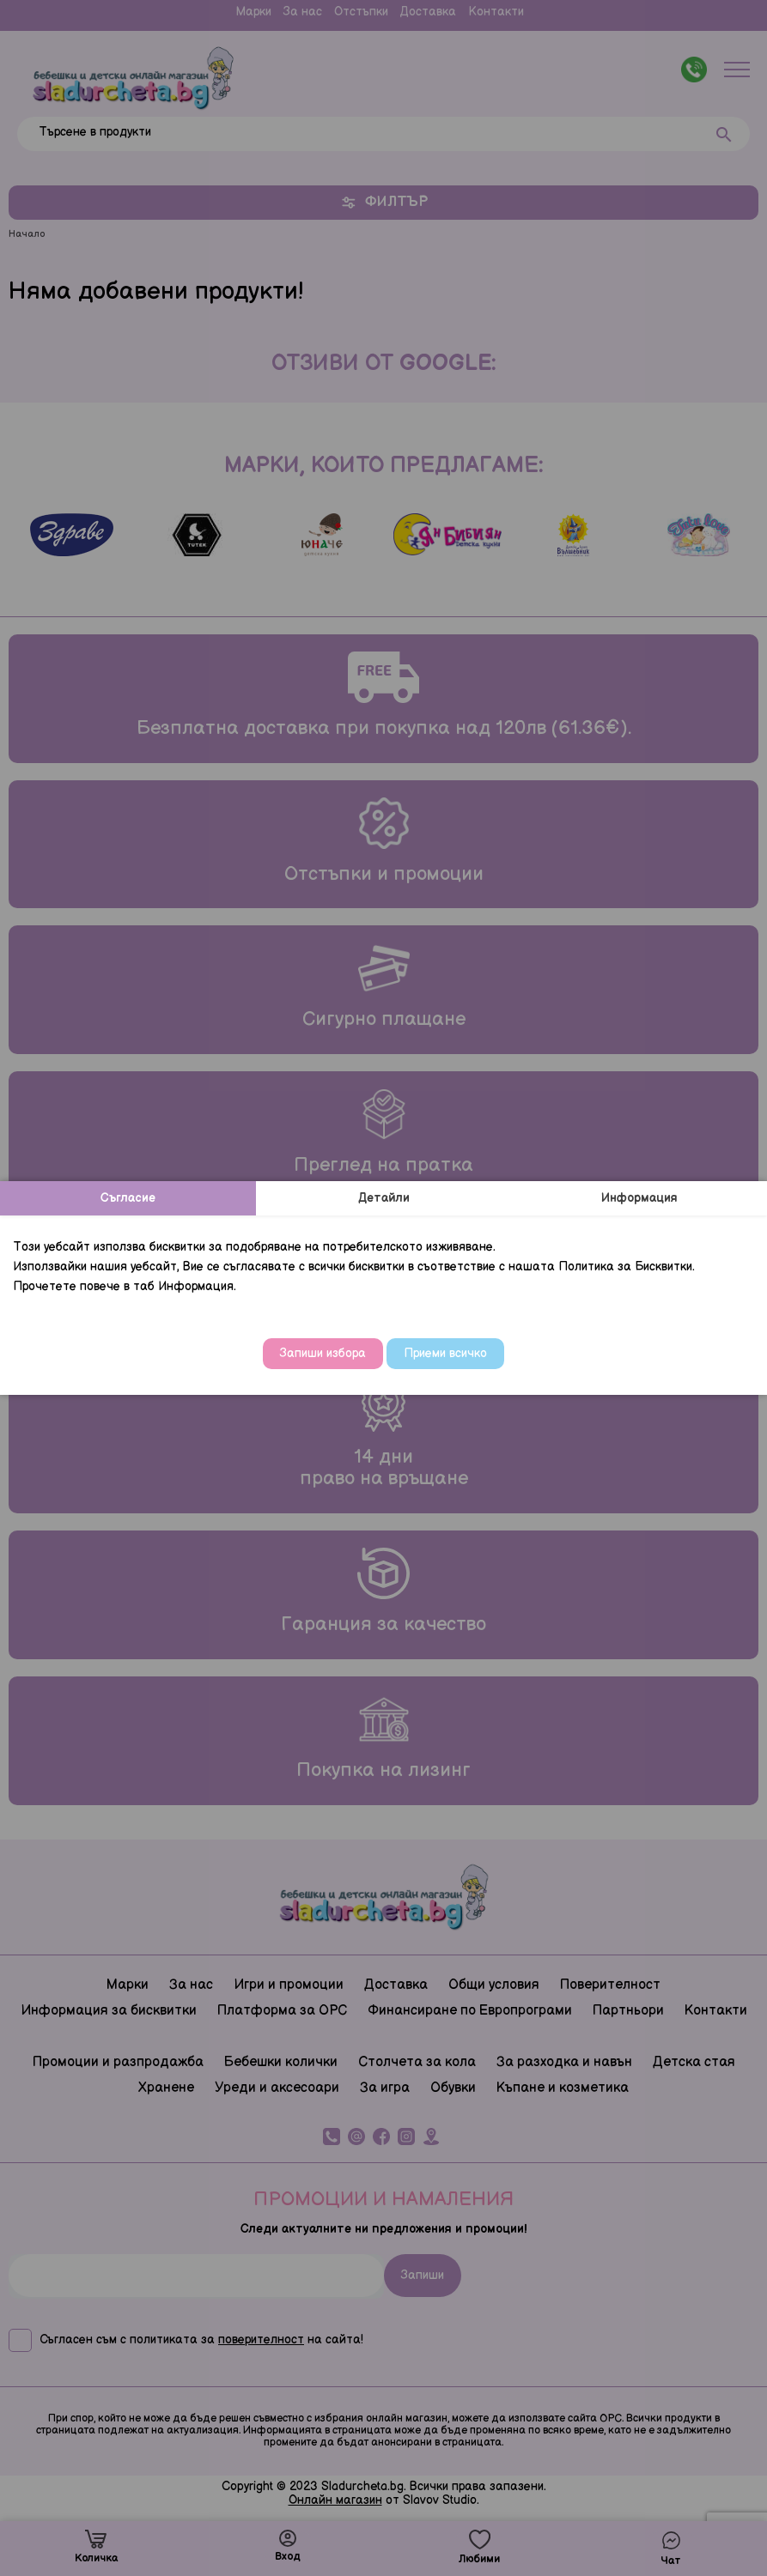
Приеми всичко (445, 1353)
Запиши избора (323, 1353)
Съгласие (127, 1198)
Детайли (384, 1198)
